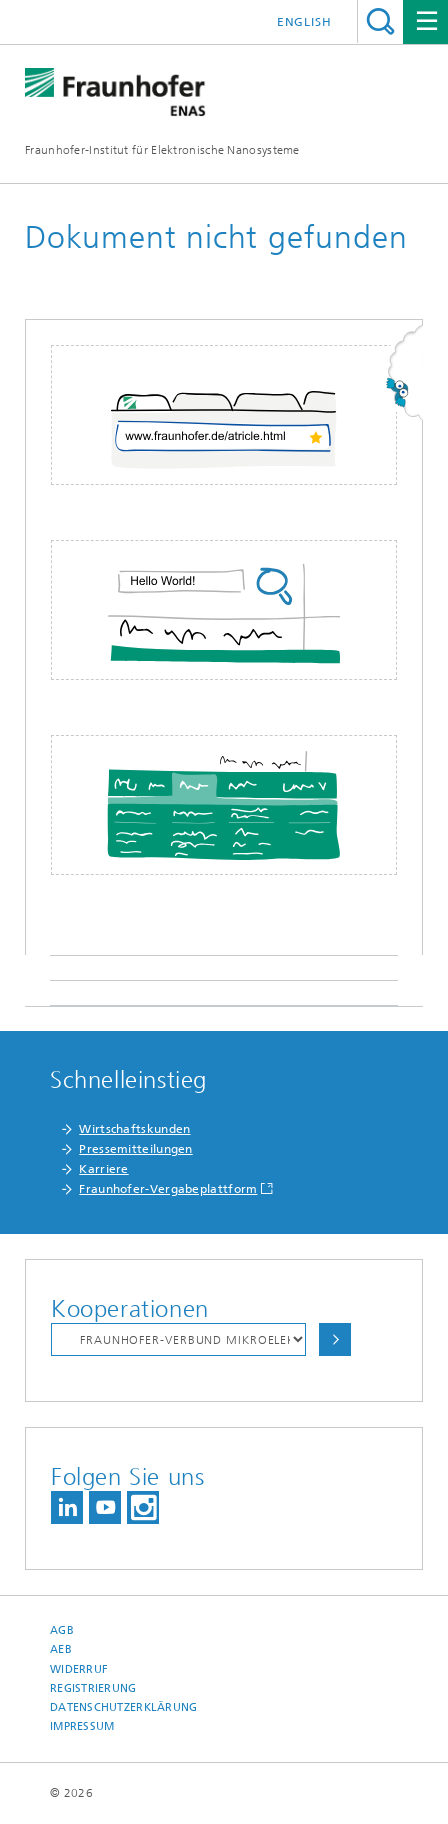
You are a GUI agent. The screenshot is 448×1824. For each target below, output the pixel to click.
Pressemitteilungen (135, 1149)
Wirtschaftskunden (134, 1129)
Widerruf (79, 1669)
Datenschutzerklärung (124, 1707)
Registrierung (93, 1688)
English (304, 22)
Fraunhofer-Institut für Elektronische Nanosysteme (162, 150)
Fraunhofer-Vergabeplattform (168, 1189)
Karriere (103, 1169)
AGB (62, 1630)
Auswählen (335, 1339)
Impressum (82, 1726)
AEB (61, 1649)
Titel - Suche (380, 21)
